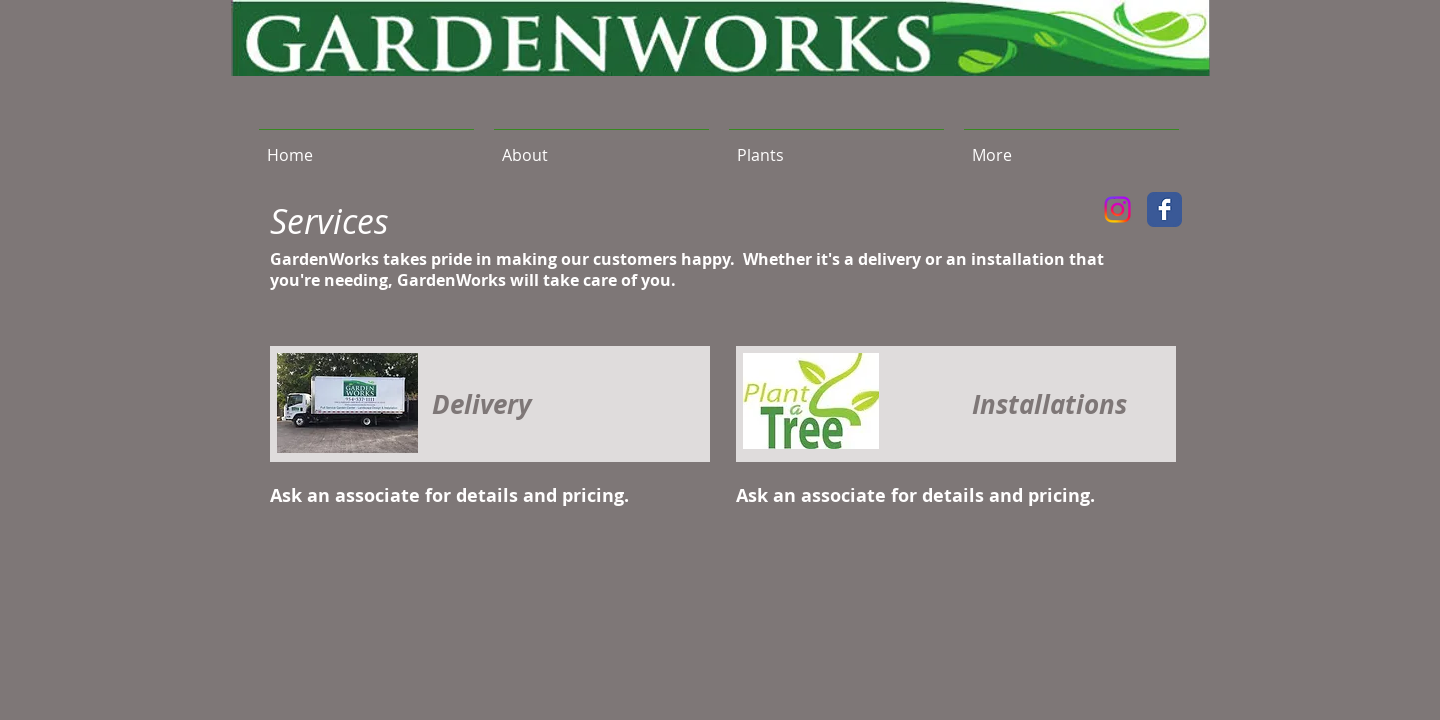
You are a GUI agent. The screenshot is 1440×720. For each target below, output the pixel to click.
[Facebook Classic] (1164, 209)
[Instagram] (1117, 209)
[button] (836, 146)
